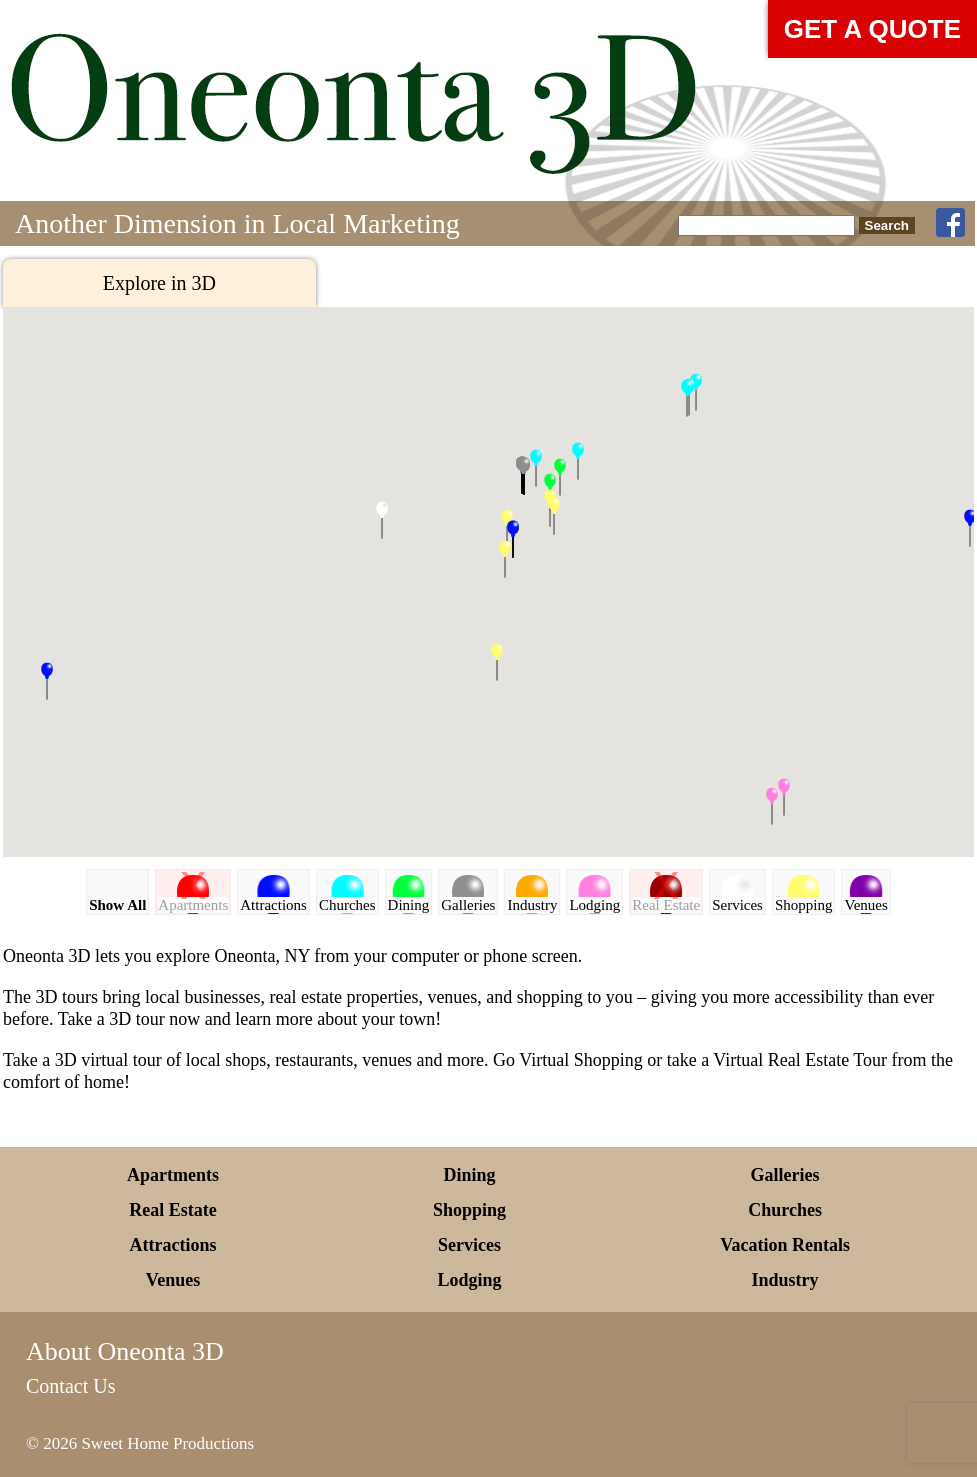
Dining (470, 1175)
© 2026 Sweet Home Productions (140, 1443)
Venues (173, 1280)
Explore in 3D (159, 283)
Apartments (173, 1175)
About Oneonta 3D (125, 1351)
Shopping (469, 1210)
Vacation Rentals (785, 1245)
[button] (505, 559)
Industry (785, 1280)
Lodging (470, 1280)
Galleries (785, 1175)
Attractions (173, 1245)
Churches (785, 1210)
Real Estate (172, 1210)
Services (469, 1245)
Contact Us (70, 1386)
